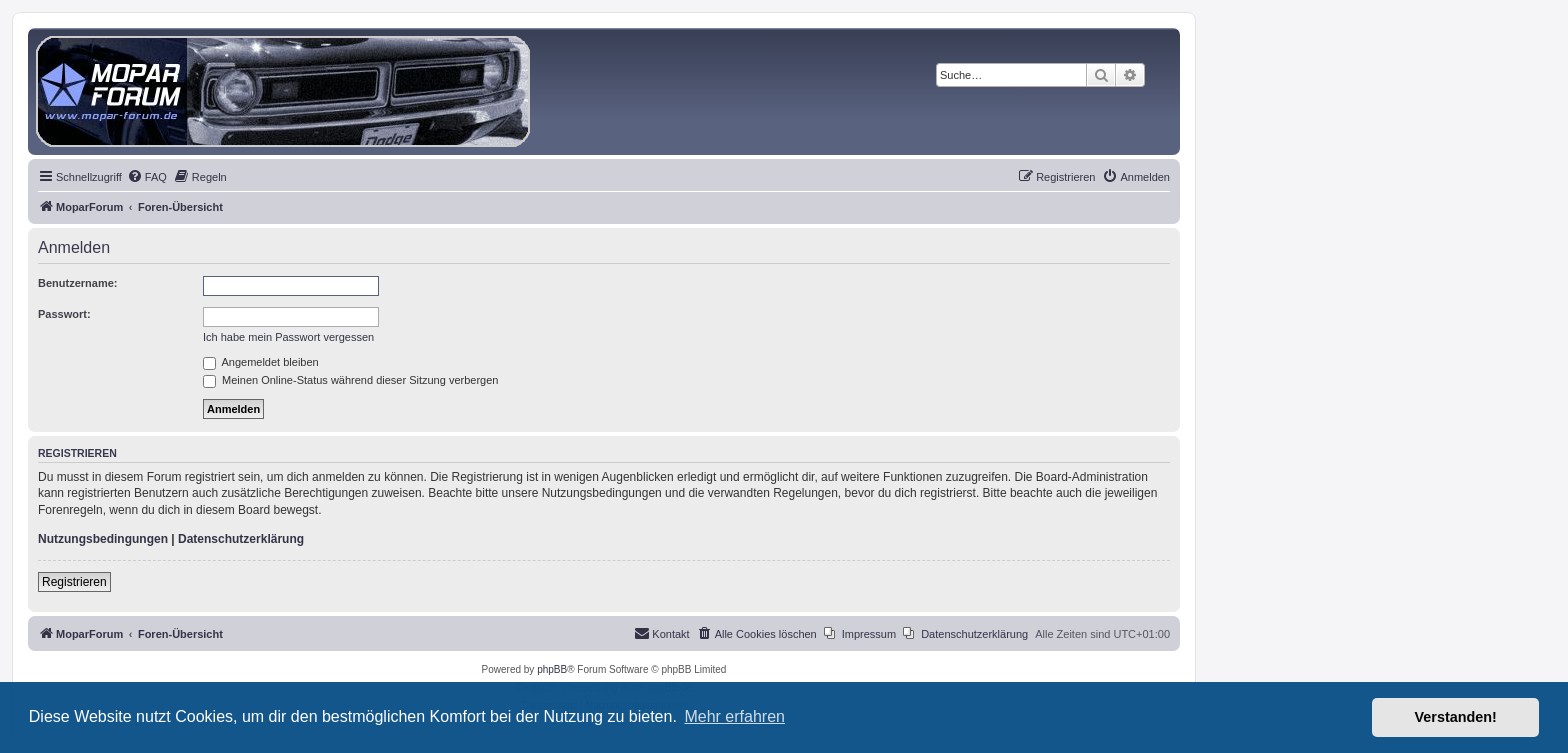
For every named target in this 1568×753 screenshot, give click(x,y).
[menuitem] (147, 177)
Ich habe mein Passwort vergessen (288, 337)
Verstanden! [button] (1456, 717)
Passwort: (64, 314)
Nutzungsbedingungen (103, 539)
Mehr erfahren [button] (734, 716)
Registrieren (74, 582)
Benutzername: (77, 283)
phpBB (552, 669)
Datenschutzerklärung (241, 539)
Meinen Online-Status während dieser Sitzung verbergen (350, 380)
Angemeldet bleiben (261, 362)
